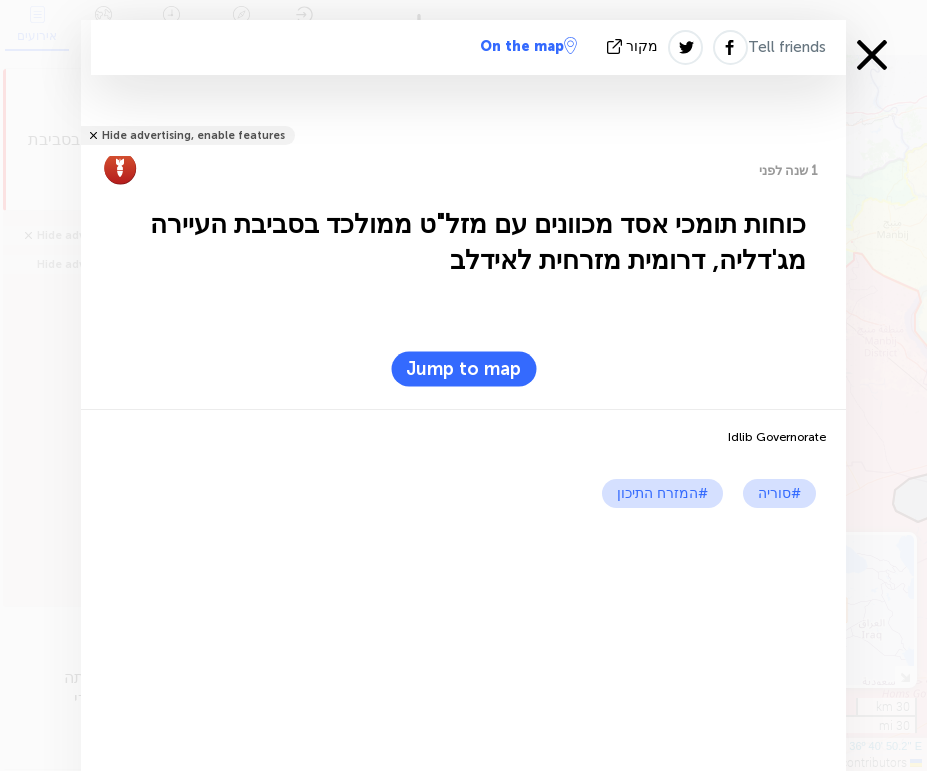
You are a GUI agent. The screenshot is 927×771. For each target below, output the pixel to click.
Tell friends (787, 47)
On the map (528, 46)
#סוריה (779, 493)
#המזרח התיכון (662, 493)
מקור (634, 46)
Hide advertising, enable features (193, 135)
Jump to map (463, 369)
